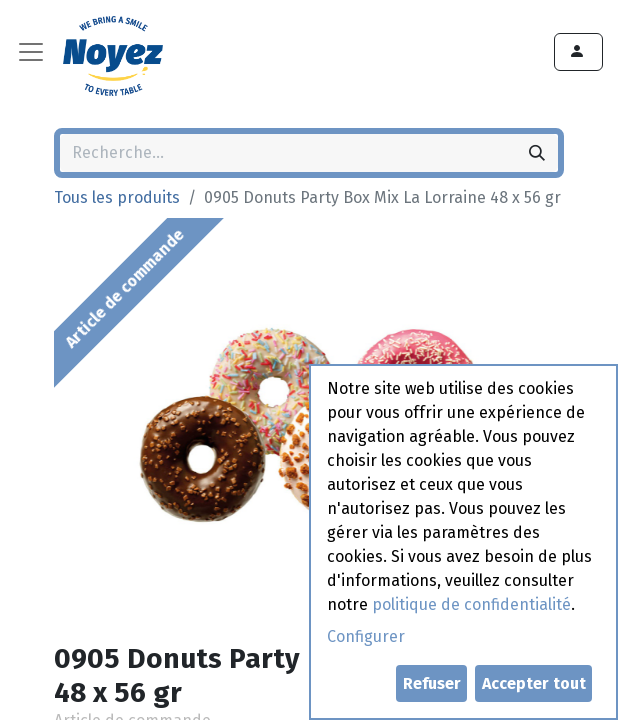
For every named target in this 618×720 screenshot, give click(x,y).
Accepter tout (534, 683)
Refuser (432, 683)
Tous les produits (117, 197)
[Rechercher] (537, 153)
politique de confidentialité (471, 604)
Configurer (366, 636)
